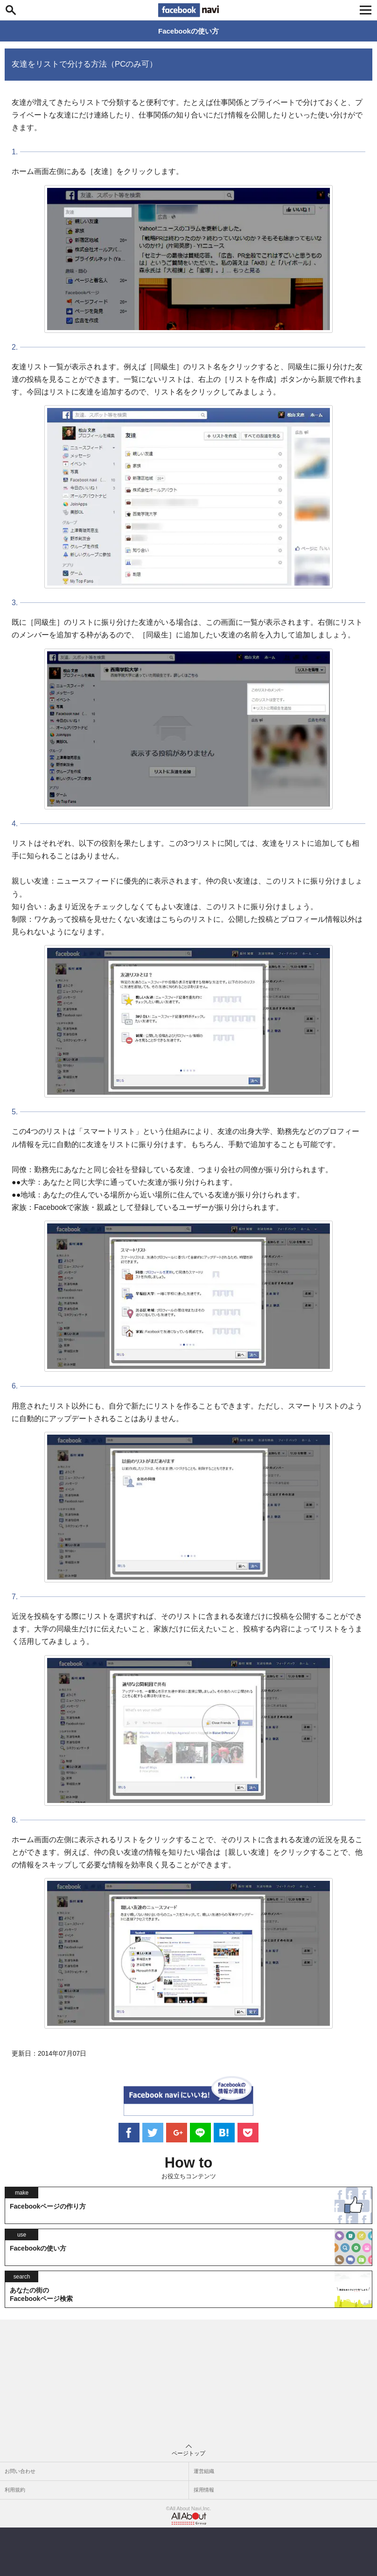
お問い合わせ (20, 2471)
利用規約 (15, 2490)
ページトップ (188, 2451)
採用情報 (204, 2490)
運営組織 (204, 2471)
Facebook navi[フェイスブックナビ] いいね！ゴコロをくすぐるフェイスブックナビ (188, 10)
